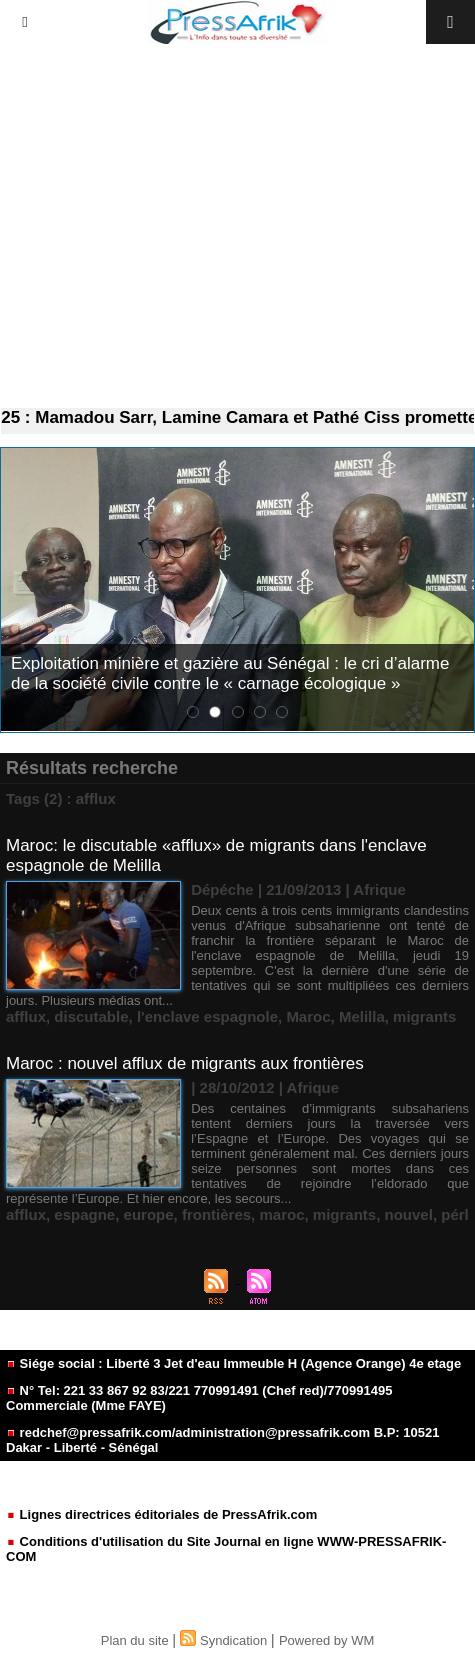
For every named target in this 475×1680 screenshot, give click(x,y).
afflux (26, 1016)
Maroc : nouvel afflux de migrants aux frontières (185, 1063)
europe (149, 1214)
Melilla (362, 1016)
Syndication (233, 1640)
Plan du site (135, 1640)
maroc (281, 1214)
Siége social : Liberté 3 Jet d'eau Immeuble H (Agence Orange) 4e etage (233, 1363)
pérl (455, 1214)
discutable (91, 1016)
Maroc (308, 1016)
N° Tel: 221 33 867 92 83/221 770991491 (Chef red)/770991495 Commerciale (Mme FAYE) (199, 1398)
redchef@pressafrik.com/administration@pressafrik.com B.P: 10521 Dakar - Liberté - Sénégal (222, 1440)
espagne (84, 1214)
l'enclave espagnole (207, 1016)
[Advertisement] (237, 226)
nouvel (409, 1214)
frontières (216, 1214)
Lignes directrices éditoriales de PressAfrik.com (161, 1514)
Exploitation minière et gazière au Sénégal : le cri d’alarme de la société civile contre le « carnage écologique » (230, 673)
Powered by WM (326, 1640)
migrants (424, 1016)
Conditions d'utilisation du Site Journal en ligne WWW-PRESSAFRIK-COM (226, 1549)
